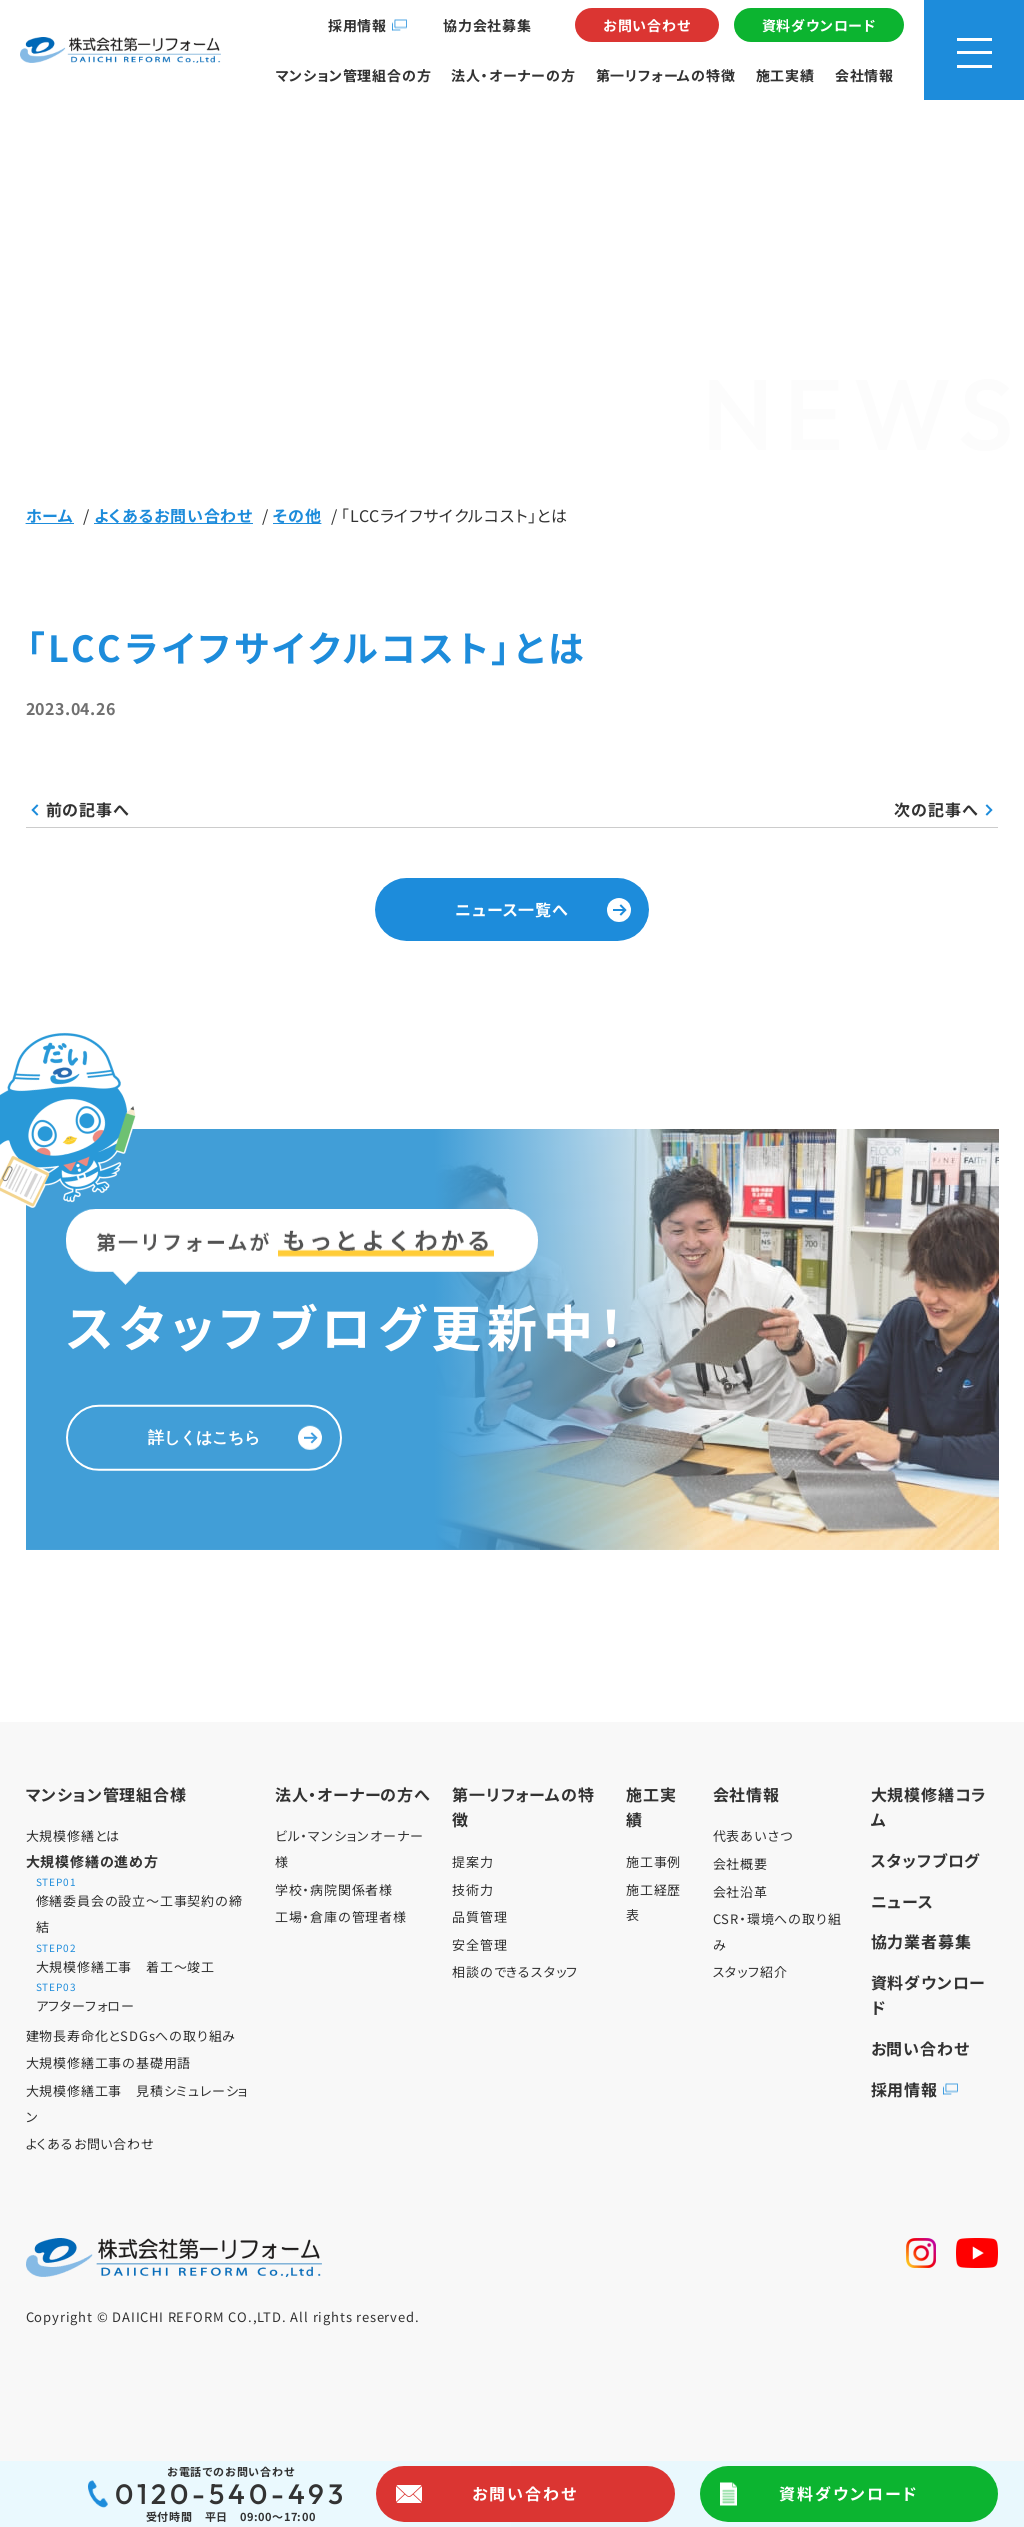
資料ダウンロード (819, 25)
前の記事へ (88, 809)
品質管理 (479, 1916)
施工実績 (785, 75)
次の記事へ (936, 809)
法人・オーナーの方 (513, 75)
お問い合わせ (647, 25)
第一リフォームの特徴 (666, 75)
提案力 (472, 1861)
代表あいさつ (753, 1835)
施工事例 (653, 1861)
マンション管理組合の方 (354, 75)
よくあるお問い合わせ (90, 2143)
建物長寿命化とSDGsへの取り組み (131, 2035)
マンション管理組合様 (106, 1794)
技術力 (472, 1889)
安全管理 (479, 1944)
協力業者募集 (921, 1941)
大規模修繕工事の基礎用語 (109, 2062)
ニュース (902, 1901)
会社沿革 (740, 1891)
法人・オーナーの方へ (353, 1794)
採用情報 (357, 25)
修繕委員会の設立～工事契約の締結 (146, 1906)
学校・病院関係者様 (334, 1889)
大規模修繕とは (73, 1835)
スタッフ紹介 (750, 1971)
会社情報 (864, 75)
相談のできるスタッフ (515, 1971)
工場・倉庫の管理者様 (341, 1916)
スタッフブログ (926, 1860)
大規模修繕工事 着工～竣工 (146, 1959)
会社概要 (740, 1863)
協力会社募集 (487, 25)
